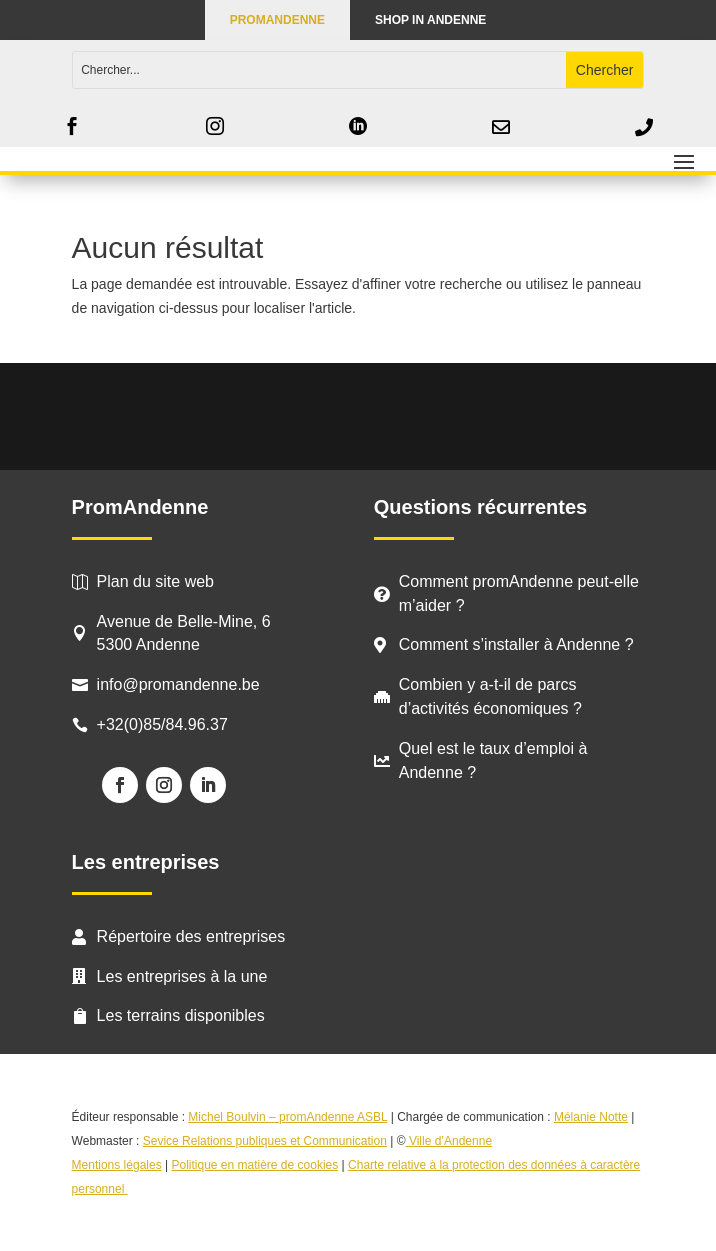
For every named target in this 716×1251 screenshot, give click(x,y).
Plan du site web (155, 581)
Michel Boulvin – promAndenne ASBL (287, 1117)
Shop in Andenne (430, 20)
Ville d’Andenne (449, 1141)
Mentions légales (117, 1165)
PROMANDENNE (277, 20)
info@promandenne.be (178, 684)
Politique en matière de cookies (254, 1165)
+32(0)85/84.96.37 (162, 724)
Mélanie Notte (591, 1117)
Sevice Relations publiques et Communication (265, 1141)
